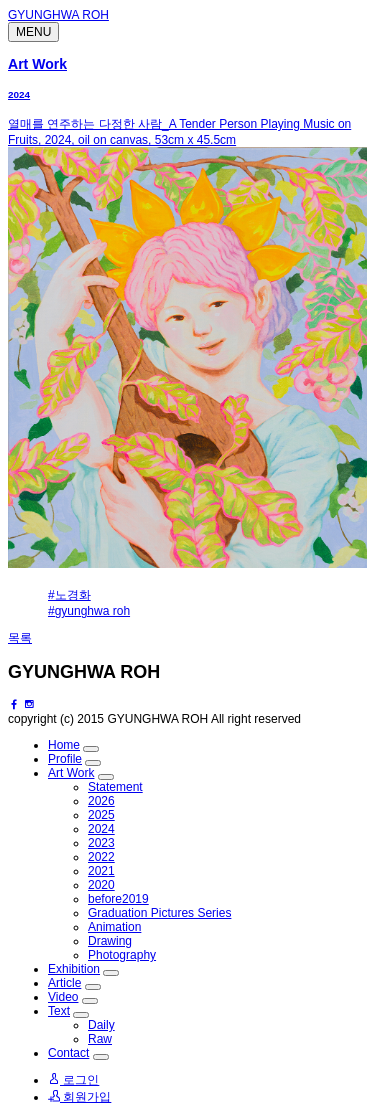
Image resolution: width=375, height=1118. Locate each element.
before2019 (118, 899)
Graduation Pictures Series (159, 913)
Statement (115, 787)
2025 (101, 815)
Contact (68, 1053)
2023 (101, 843)
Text (59, 1011)
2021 (101, 871)
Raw (100, 1039)
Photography (122, 955)
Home (64, 745)
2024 (19, 94)
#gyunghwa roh (89, 611)
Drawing (110, 941)
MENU (33, 32)
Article (64, 983)
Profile (65, 759)
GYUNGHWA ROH (58, 15)
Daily (101, 1025)
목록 (20, 638)
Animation (114, 927)
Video (63, 997)
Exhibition (74, 969)
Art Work (37, 64)
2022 (101, 857)
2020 (101, 885)
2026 (101, 801)
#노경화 (69, 595)
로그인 (73, 1080)
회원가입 (79, 1097)
